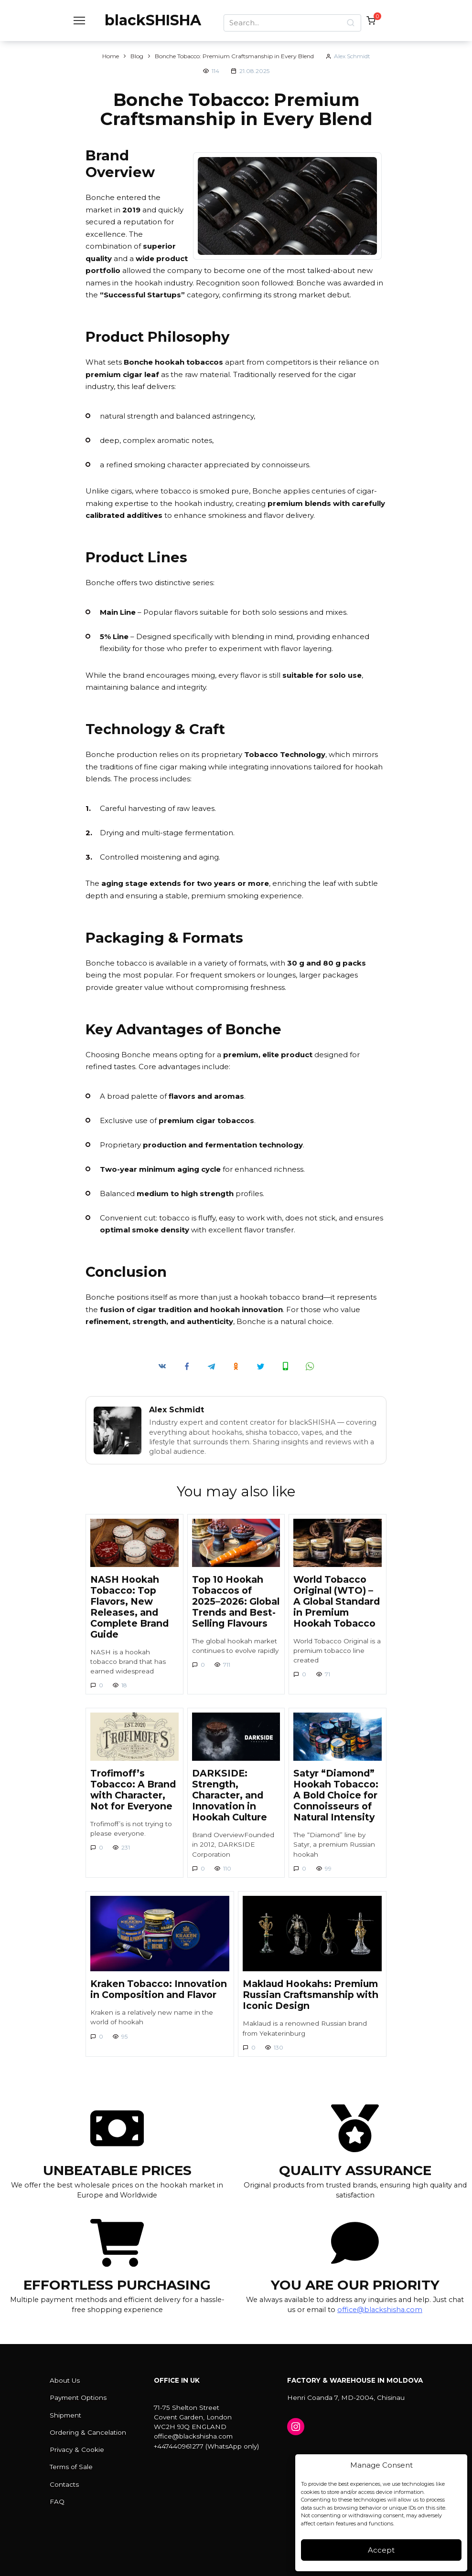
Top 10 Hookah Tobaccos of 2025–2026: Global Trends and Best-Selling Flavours (235, 1601)
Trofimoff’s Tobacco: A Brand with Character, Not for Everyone (133, 1789)
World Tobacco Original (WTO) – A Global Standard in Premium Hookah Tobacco (336, 1601)
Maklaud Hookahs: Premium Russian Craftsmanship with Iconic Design (310, 1994)
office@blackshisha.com (379, 2309)
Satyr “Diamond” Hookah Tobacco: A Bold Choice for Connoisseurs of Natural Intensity (335, 1795)
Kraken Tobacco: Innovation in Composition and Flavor (158, 1989)
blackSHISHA (153, 20)
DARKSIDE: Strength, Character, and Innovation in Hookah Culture (229, 1795)
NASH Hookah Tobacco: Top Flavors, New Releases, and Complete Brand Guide (129, 1607)
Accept (381, 2550)
